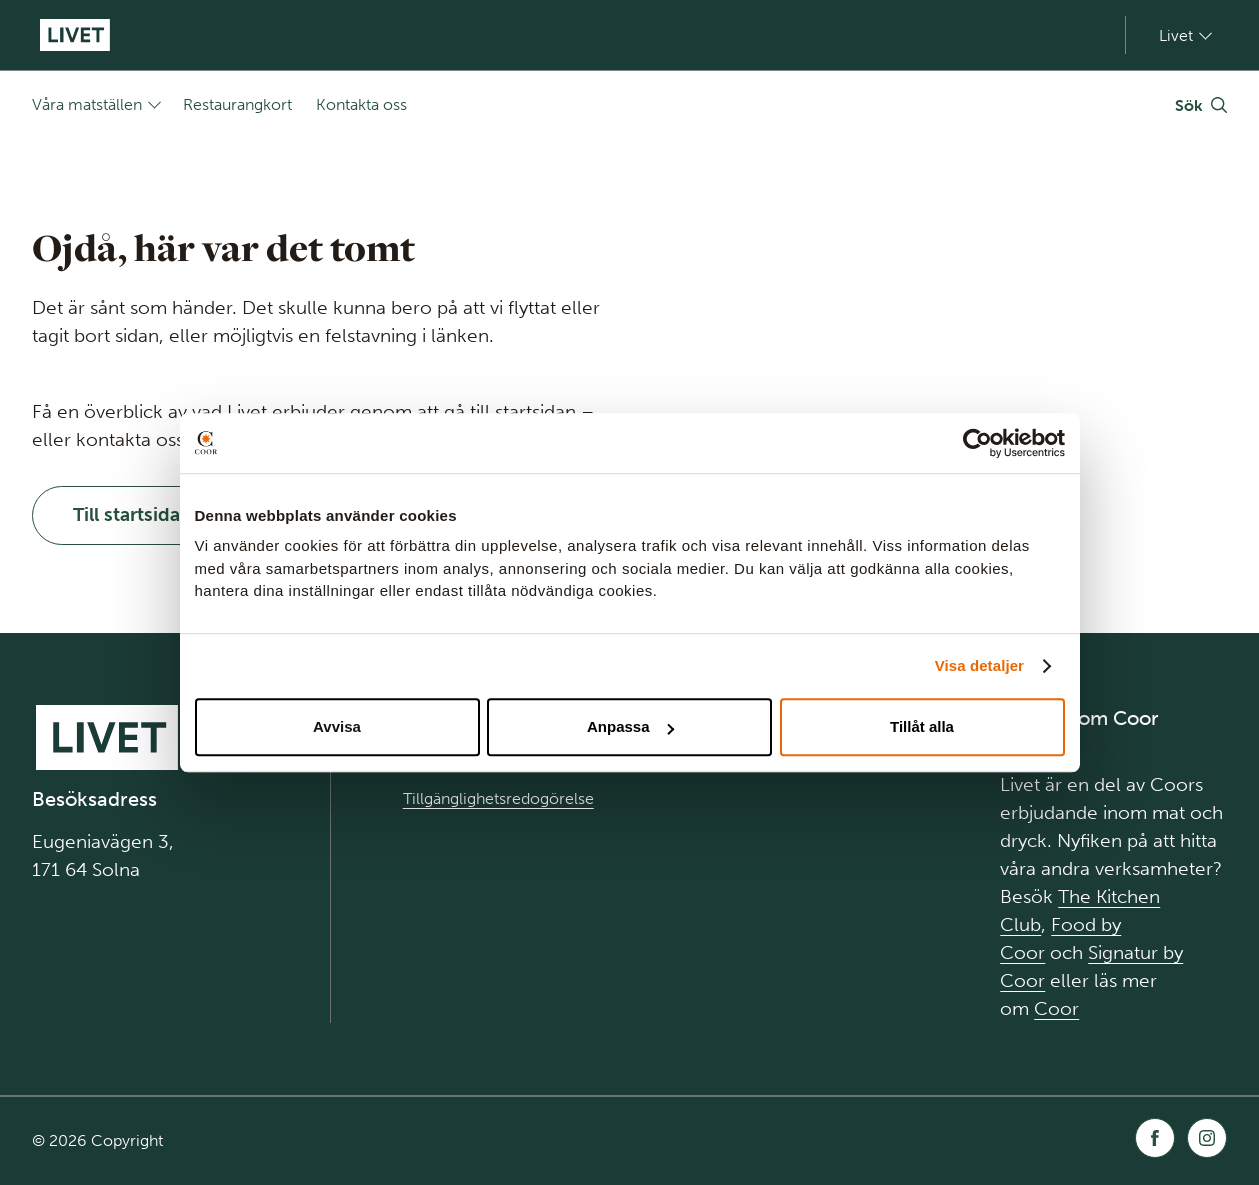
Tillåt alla (922, 726)
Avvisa (337, 726)
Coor (1056, 1008)
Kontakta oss (361, 104)
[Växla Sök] (1201, 105)
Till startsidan (132, 514)
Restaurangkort (237, 104)
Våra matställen (87, 104)
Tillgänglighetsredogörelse (498, 798)
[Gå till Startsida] (75, 35)
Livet (1176, 35)
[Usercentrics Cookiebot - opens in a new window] (977, 443)
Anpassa (630, 726)
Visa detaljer (979, 665)
